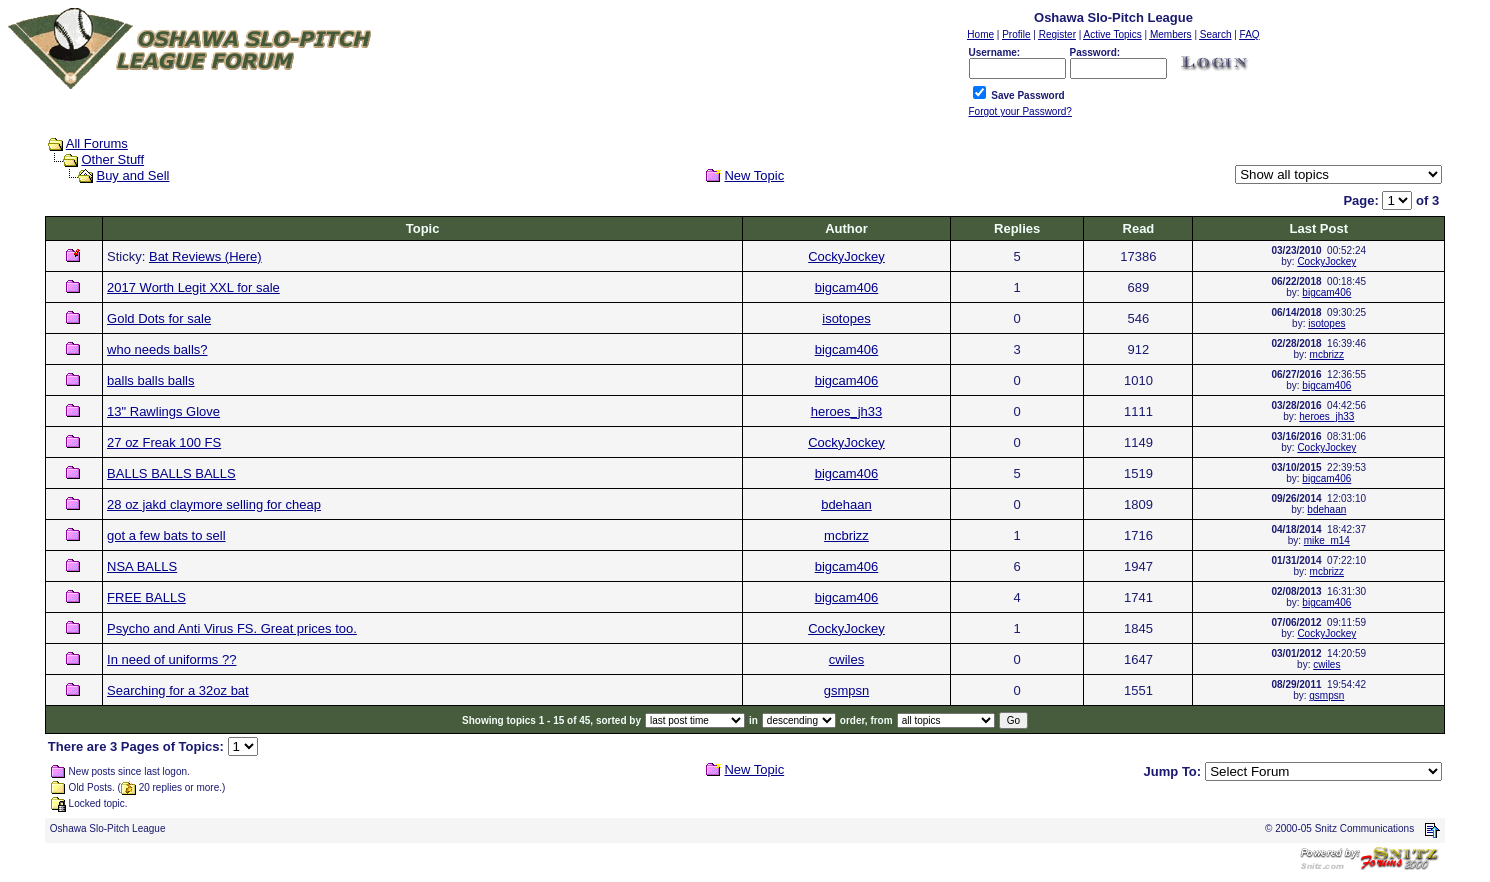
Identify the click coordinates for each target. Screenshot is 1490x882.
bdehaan (846, 504)
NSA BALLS (142, 566)
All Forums (97, 143)
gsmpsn (847, 690)
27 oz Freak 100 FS (164, 442)
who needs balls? (157, 349)
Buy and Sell (132, 175)
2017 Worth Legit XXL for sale (193, 287)
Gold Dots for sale (159, 318)
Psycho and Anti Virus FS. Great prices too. (232, 628)
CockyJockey (846, 256)
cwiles (846, 659)
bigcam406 (847, 287)
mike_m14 (1327, 540)
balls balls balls (150, 380)
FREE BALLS (146, 597)
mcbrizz (1327, 354)
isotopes (846, 318)
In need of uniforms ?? (171, 659)
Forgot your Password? (1020, 111)
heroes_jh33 (847, 411)
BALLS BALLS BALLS (171, 473)
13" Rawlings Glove (163, 411)
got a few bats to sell (166, 535)
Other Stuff (112, 159)
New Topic (754, 175)
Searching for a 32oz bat (178, 690)
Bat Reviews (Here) (205, 256)
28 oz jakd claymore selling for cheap (214, 504)
